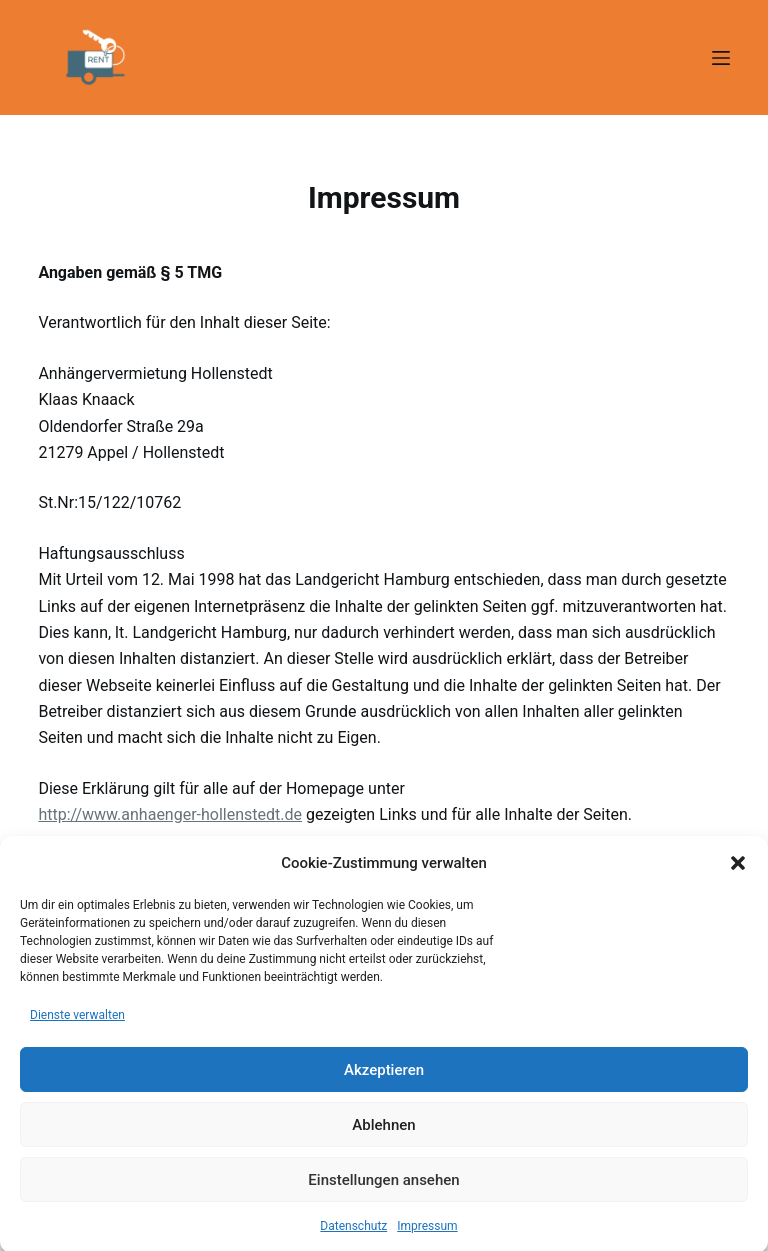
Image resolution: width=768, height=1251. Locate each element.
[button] (738, 876)
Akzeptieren (384, 1082)
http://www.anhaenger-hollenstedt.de (170, 814)
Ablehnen (383, 1137)
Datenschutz (353, 1239)
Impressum (427, 1239)
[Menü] (721, 58)
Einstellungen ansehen (383, 1192)
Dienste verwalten (77, 1027)
